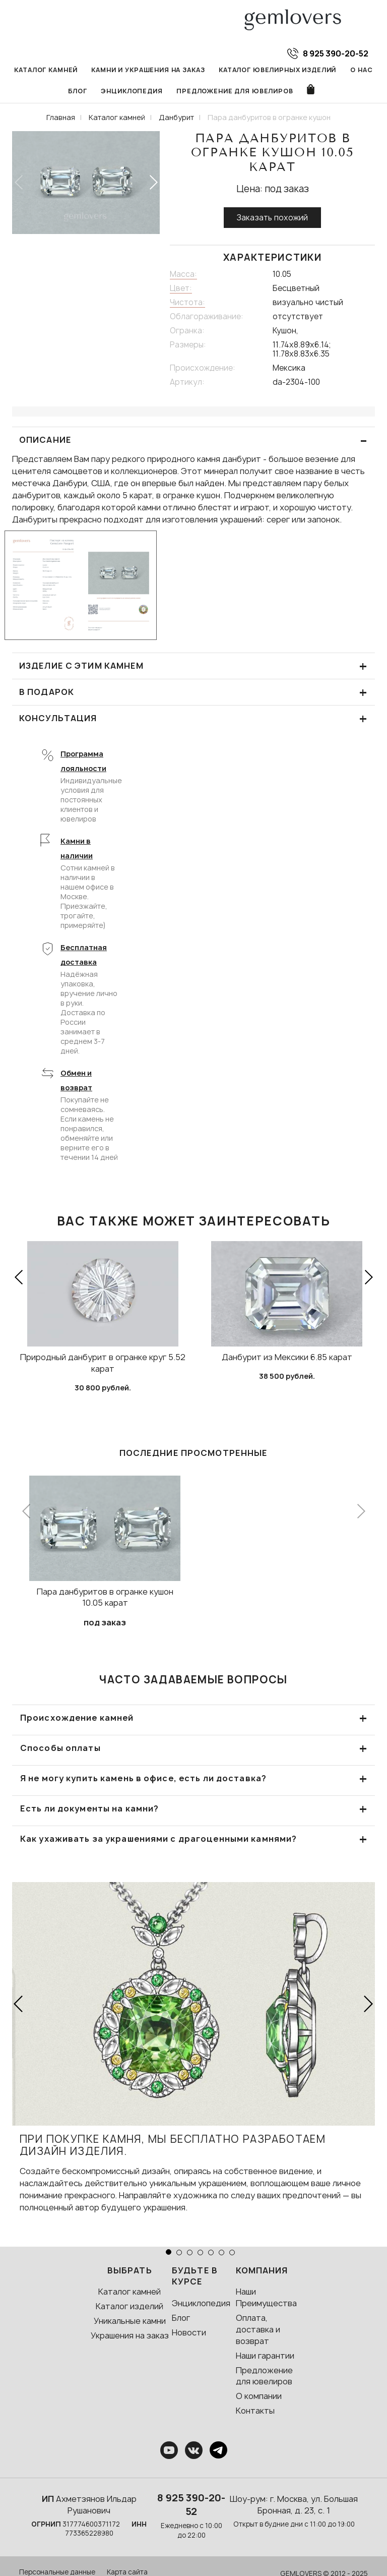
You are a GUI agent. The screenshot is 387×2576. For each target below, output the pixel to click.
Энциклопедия (132, 91)
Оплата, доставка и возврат (258, 2330)
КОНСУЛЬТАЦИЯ (193, 719)
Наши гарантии (265, 2356)
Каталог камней (46, 70)
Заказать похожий (272, 218)
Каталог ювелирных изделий (278, 70)
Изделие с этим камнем (193, 666)
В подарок (193, 692)
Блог (77, 91)
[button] (153, 183)
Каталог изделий (129, 2306)
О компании (259, 2396)
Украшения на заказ (130, 2335)
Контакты (255, 2411)
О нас (362, 70)
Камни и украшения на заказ (148, 70)
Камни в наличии (76, 849)
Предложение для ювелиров (235, 91)
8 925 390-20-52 (191, 2505)
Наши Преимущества (266, 2298)
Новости (189, 2332)
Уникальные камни (130, 2321)
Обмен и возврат (76, 1081)
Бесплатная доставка (83, 955)
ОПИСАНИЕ (193, 440)
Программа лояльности (83, 761)
